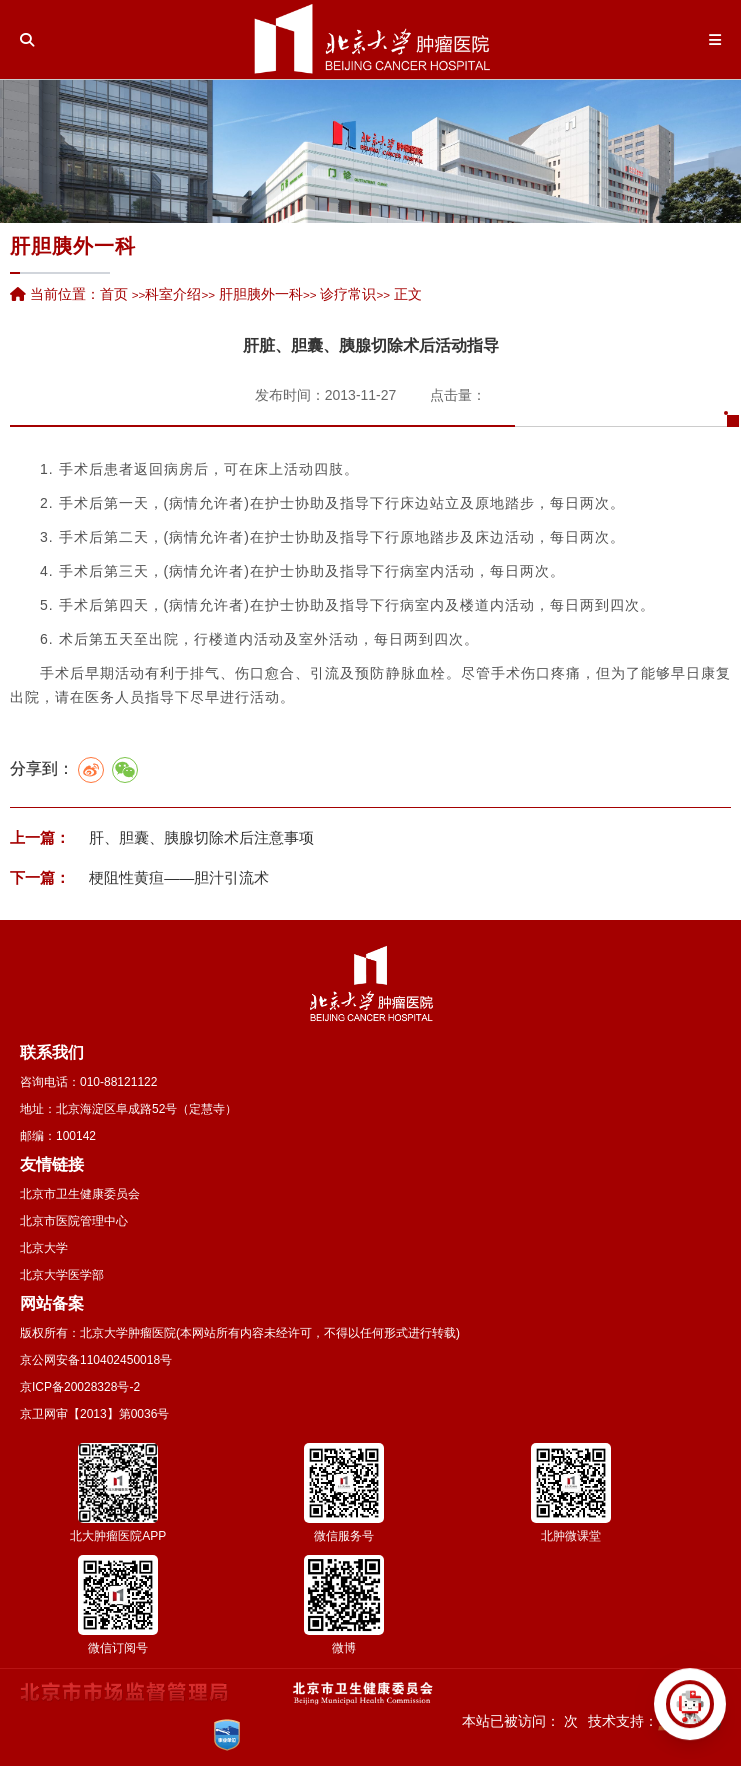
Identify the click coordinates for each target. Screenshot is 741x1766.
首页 (114, 294)
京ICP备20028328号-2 (80, 1387)
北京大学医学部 (62, 1275)
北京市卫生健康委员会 (80, 1194)
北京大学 (44, 1248)
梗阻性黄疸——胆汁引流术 (177, 877)
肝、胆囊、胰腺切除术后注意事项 (199, 837)
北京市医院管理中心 (74, 1221)
